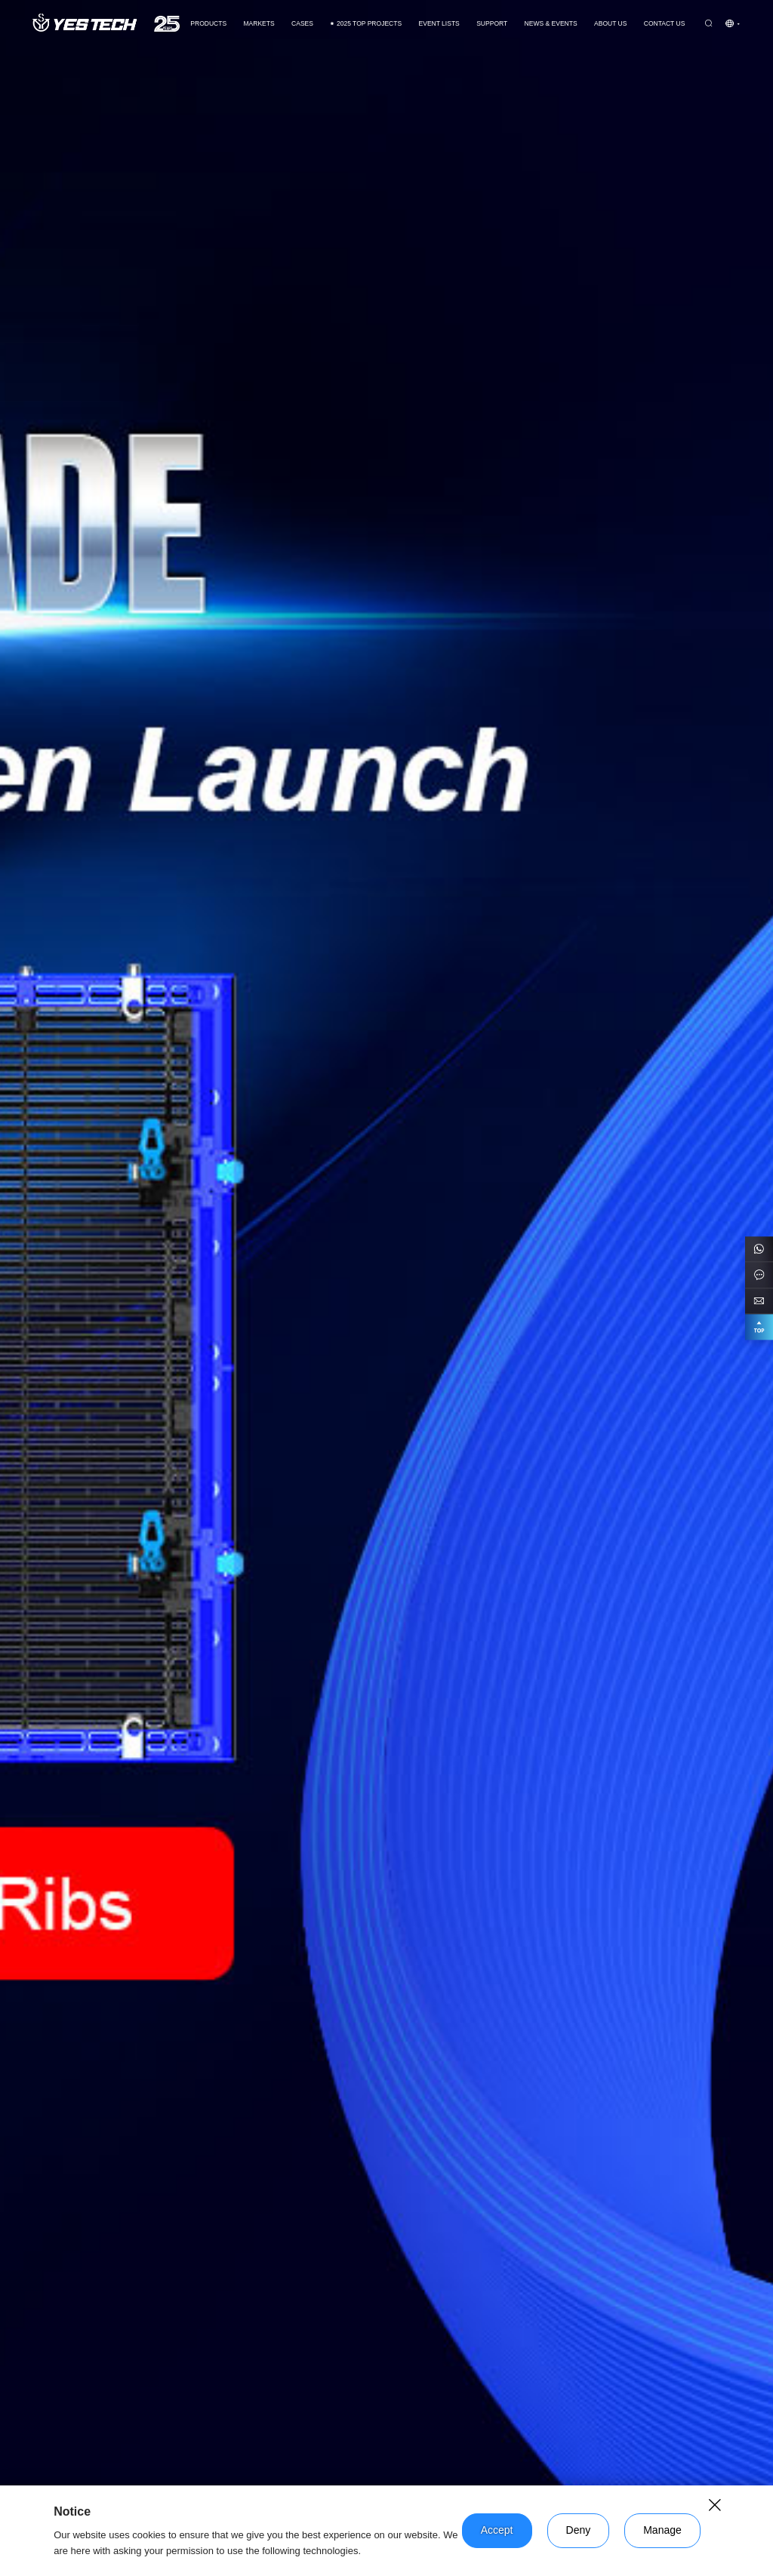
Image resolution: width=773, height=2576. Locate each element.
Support (491, 23)
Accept (497, 2530)
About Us (610, 23)
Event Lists (439, 23)
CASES (302, 23)
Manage (662, 2530)
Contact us (664, 23)
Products (208, 23)
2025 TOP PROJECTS (366, 23)
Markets (258, 23)
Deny (578, 2530)
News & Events (551, 23)
